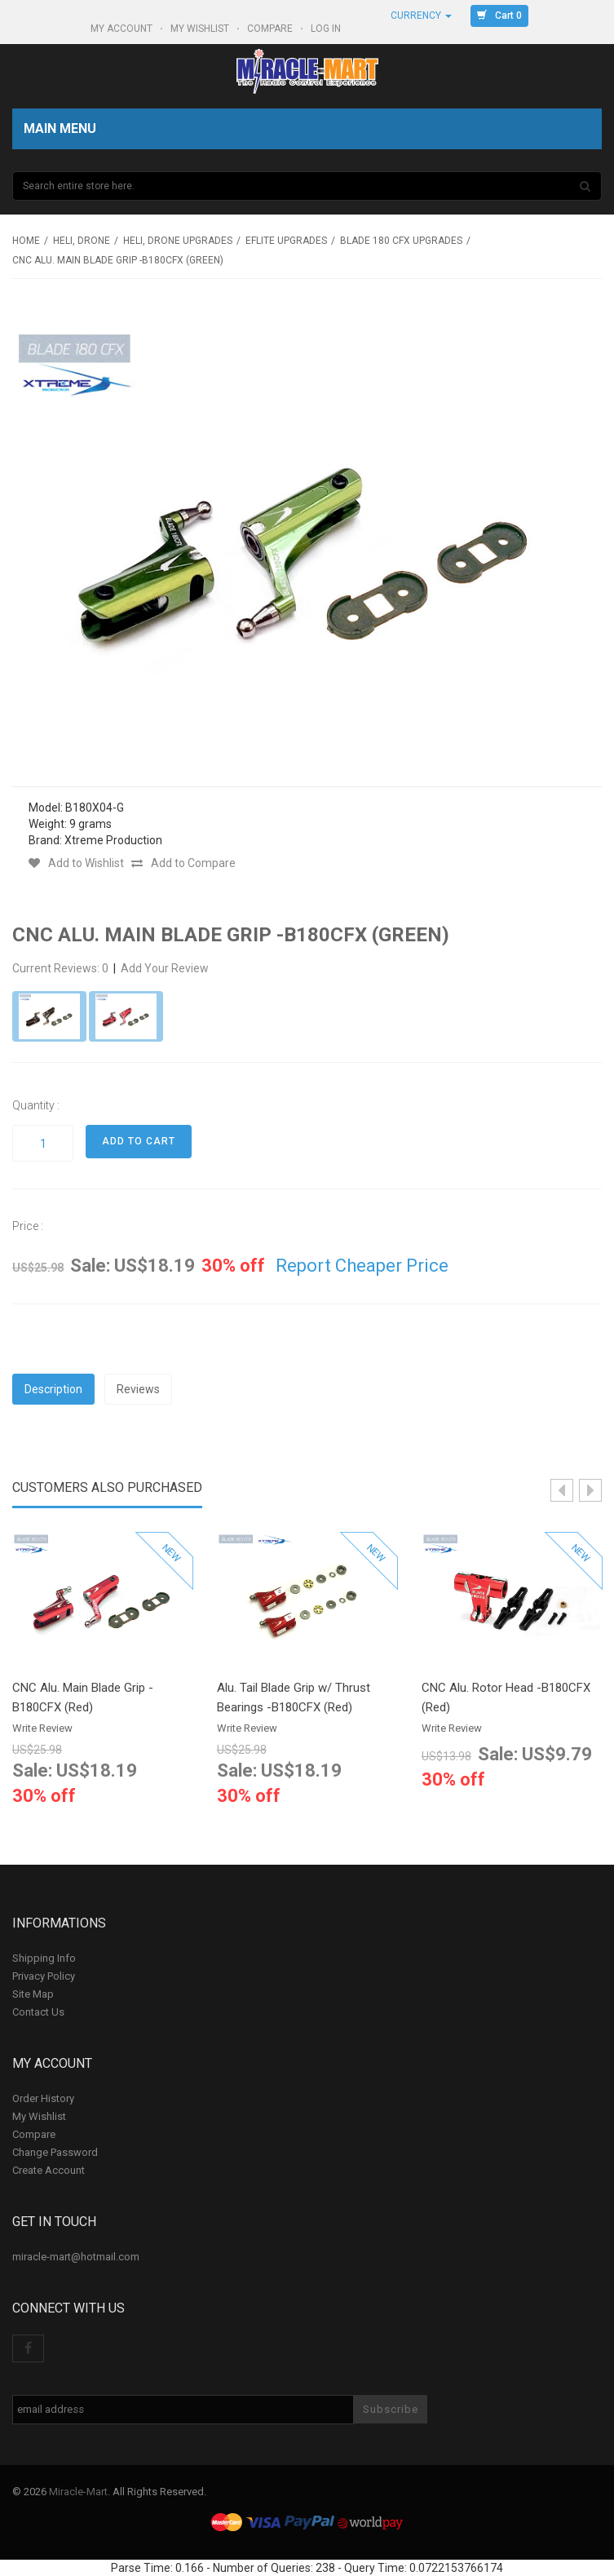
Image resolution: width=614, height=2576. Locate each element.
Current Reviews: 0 (61, 968)
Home (26, 240)
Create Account (48, 2170)
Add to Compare (183, 863)
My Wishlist (201, 28)
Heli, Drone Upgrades (177, 240)
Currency (421, 15)
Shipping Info (44, 1958)
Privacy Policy (43, 1976)
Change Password (55, 2152)
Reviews (138, 1389)
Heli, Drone (81, 240)
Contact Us (38, 2012)
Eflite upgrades (286, 240)
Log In (327, 28)
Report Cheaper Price (362, 1265)
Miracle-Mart (78, 2491)
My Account (123, 28)
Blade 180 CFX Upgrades (401, 240)
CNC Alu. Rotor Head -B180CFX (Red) (506, 1697)
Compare (271, 28)
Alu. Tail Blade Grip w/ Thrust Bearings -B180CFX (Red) (293, 1697)
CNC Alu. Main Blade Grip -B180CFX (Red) (82, 1697)
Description (53, 1389)
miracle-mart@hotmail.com (75, 2257)
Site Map (33, 1994)
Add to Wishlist (76, 863)
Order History (43, 2098)
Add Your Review (165, 968)
